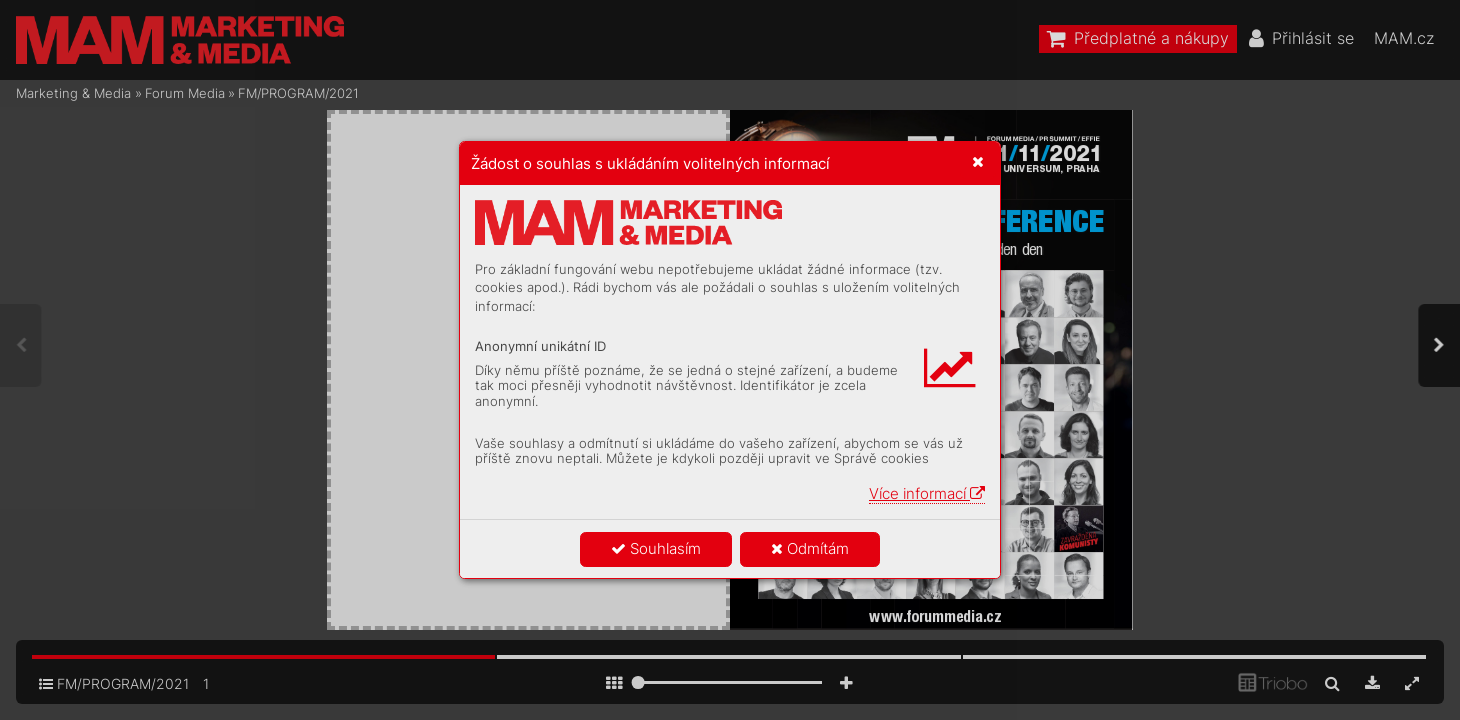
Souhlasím (656, 548)
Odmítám (810, 548)
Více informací (927, 493)
